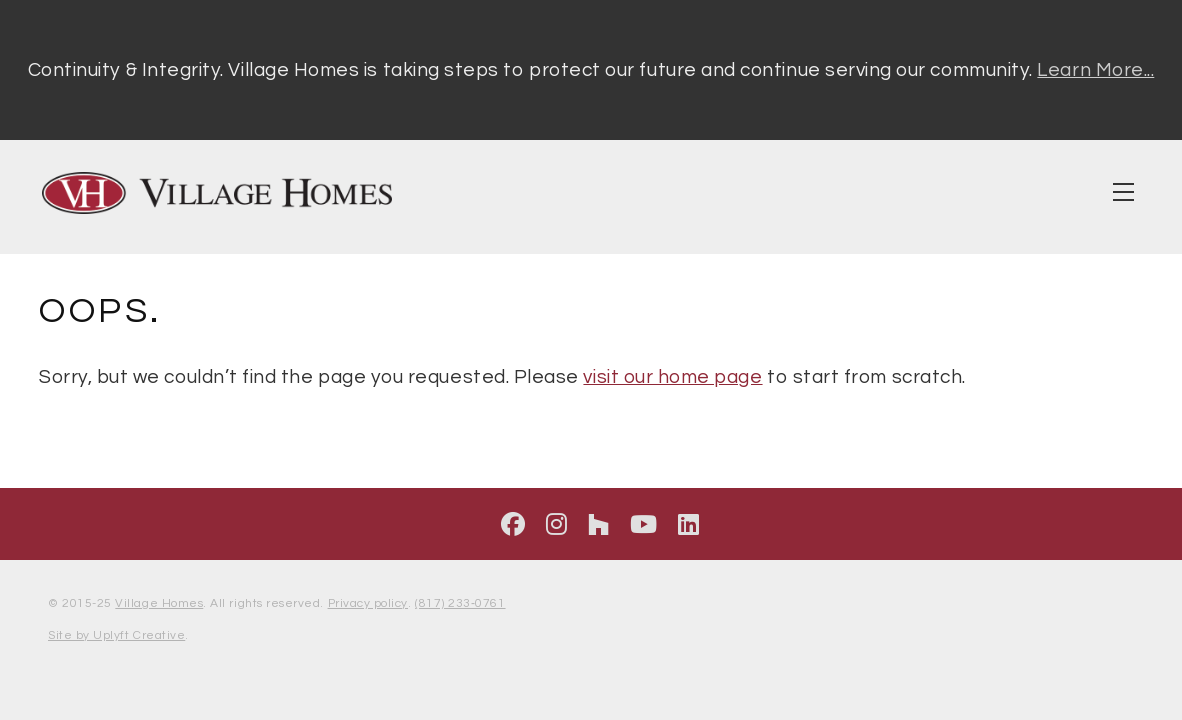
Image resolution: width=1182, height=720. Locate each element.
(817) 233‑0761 (460, 603)
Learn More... (1095, 70)
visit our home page (672, 377)
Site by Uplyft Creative (116, 635)
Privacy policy (368, 603)
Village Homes (159, 603)
